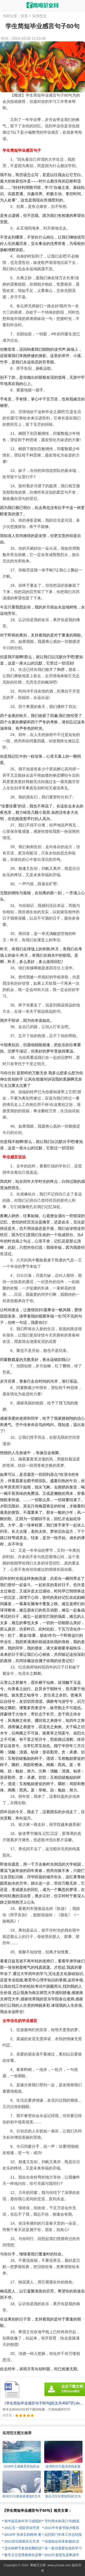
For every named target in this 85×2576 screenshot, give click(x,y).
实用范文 (39, 16)
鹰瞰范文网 (38, 2565)
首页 (24, 16)
